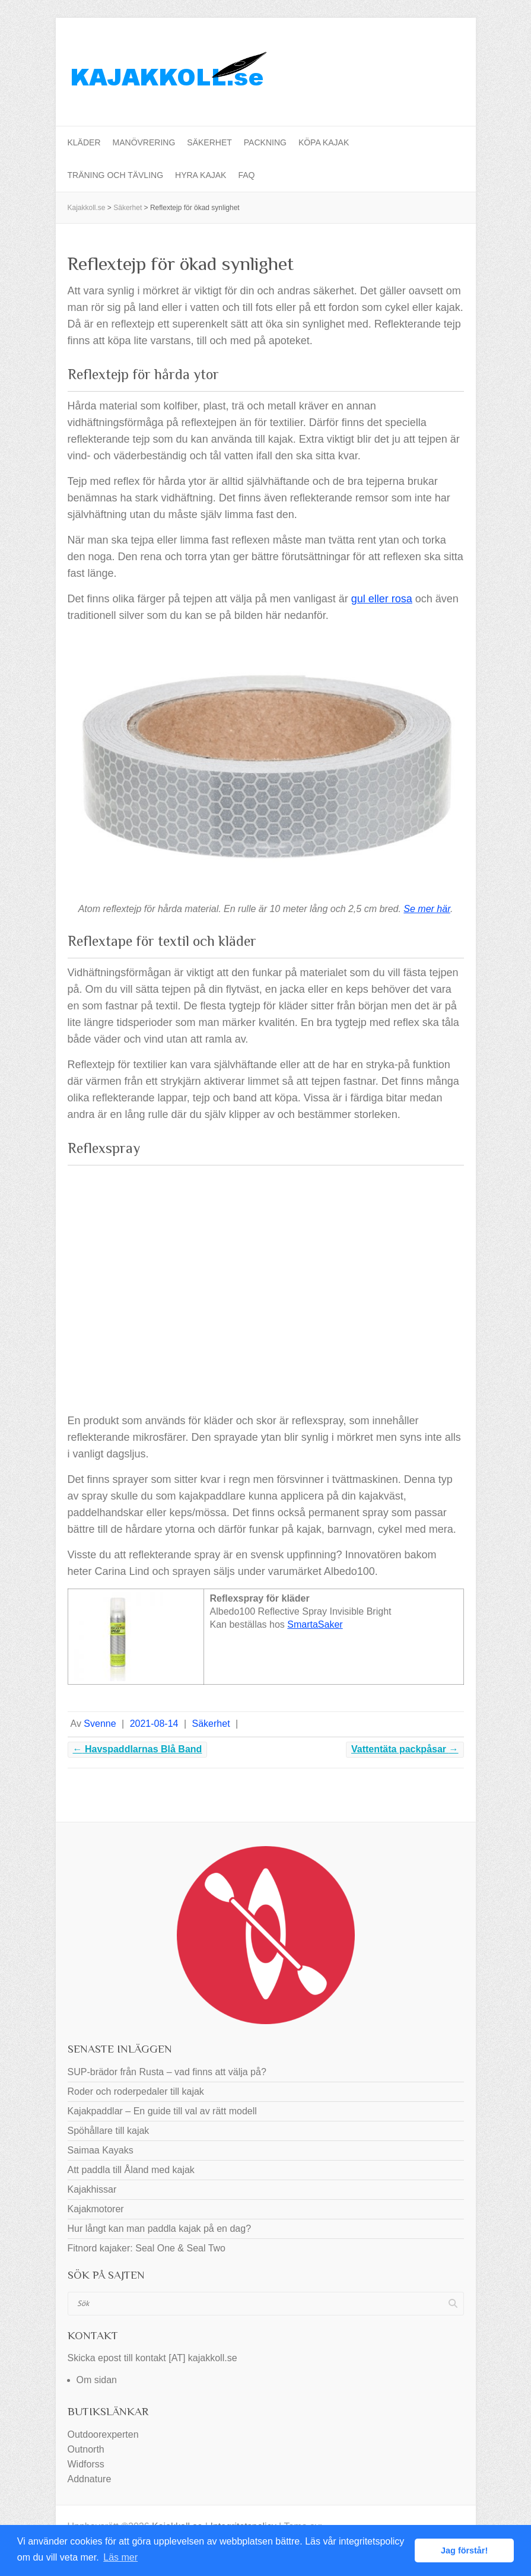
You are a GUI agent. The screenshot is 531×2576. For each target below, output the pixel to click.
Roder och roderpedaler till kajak (136, 2091)
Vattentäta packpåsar (405, 1749)
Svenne (100, 1724)
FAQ (246, 175)
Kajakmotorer (96, 2209)
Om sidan (97, 2380)
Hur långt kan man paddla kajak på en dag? (160, 2229)
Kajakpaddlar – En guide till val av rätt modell (162, 2111)
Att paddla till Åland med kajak (131, 2170)
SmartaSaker (314, 1624)
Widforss (86, 2464)
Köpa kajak (323, 142)
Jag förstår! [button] (464, 2550)
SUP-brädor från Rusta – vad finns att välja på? (167, 2072)
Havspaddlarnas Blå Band (137, 1749)
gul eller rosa (381, 599)
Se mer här (426, 909)
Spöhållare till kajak (109, 2131)
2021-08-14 (154, 1724)
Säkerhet (209, 142)
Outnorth (86, 2449)
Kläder (84, 142)
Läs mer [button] (120, 2557)
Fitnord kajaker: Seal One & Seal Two (147, 2248)
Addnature (90, 2479)
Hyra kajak (200, 175)
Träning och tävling (116, 175)
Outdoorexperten (103, 2434)
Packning (265, 142)
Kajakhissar (92, 2189)
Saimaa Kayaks (100, 2150)
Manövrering (144, 142)
